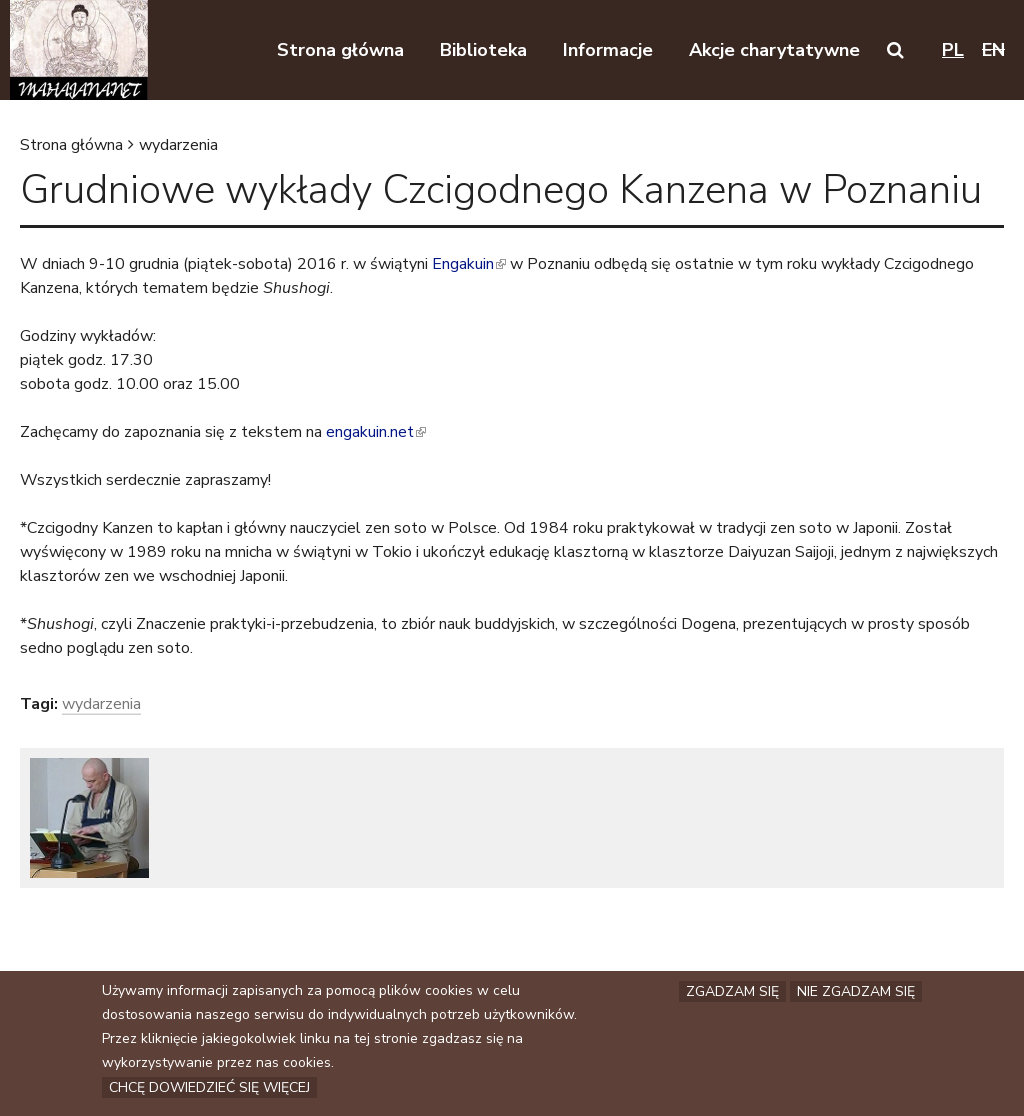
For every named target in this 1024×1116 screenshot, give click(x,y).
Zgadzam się (732, 993)
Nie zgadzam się (856, 993)
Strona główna (71, 145)
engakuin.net (376, 432)
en (993, 50)
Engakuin (469, 264)
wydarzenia (178, 145)
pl (953, 50)
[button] (895, 50)
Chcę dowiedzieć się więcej (209, 1089)
